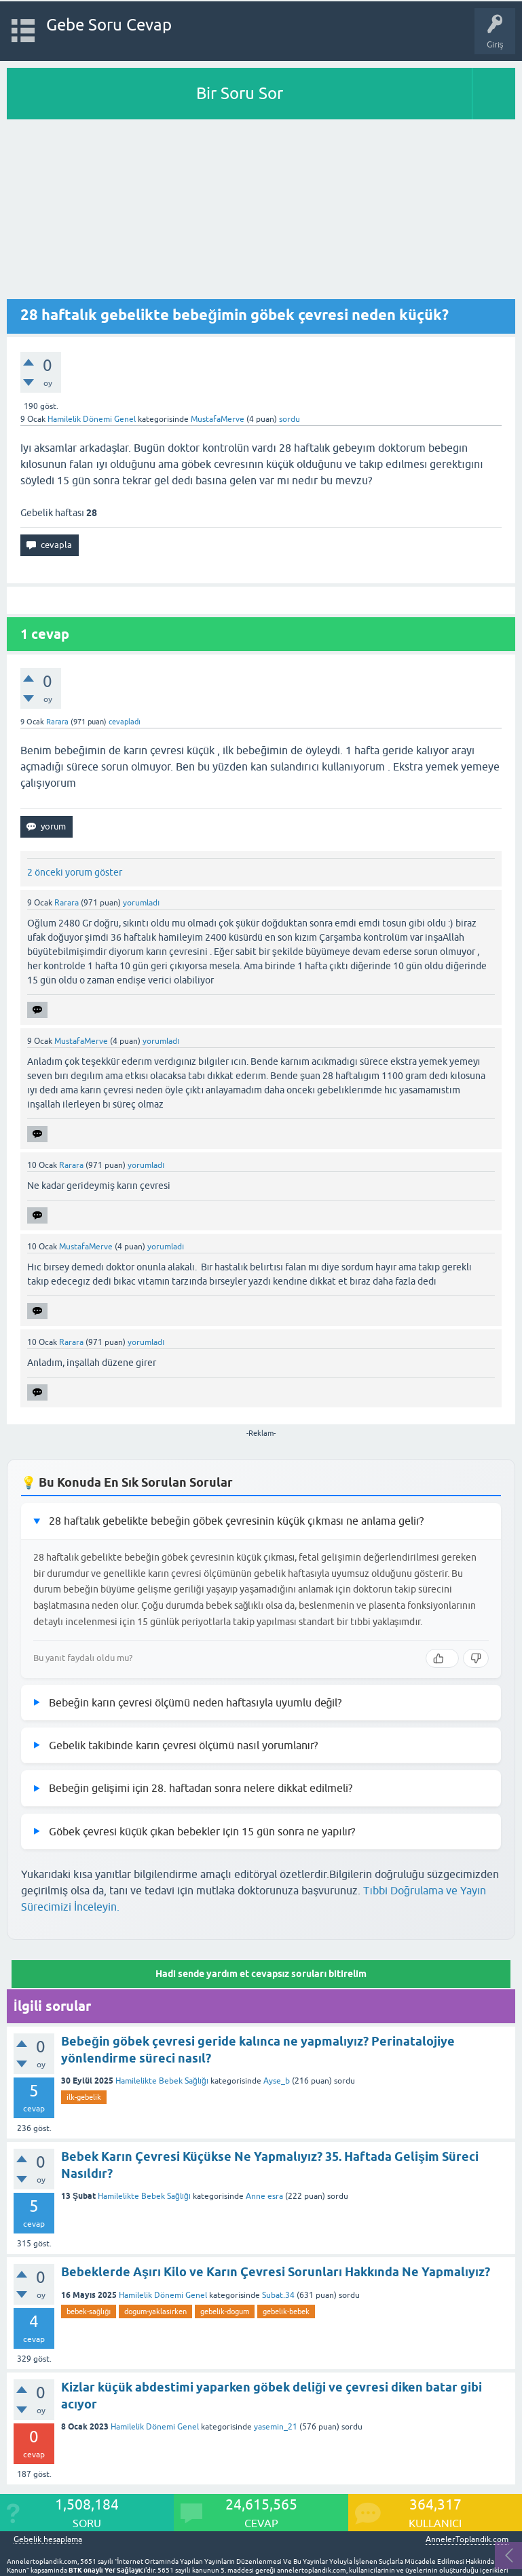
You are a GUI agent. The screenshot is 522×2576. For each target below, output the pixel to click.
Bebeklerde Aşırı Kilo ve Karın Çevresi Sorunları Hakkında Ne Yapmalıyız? (275, 2272)
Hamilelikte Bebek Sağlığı (161, 2081)
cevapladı (125, 722)
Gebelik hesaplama (48, 2539)
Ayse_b (276, 2081)
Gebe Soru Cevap (109, 25)
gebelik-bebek (286, 2311)
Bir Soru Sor (239, 93)
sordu (289, 419)
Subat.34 (278, 2295)
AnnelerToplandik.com (467, 2539)
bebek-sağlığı (89, 2311)
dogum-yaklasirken (155, 2311)
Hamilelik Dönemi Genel (92, 419)
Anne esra (264, 2196)
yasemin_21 (275, 2427)
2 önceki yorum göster (74, 872)
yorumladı (141, 903)
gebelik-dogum (224, 2311)
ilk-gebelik (84, 2097)
